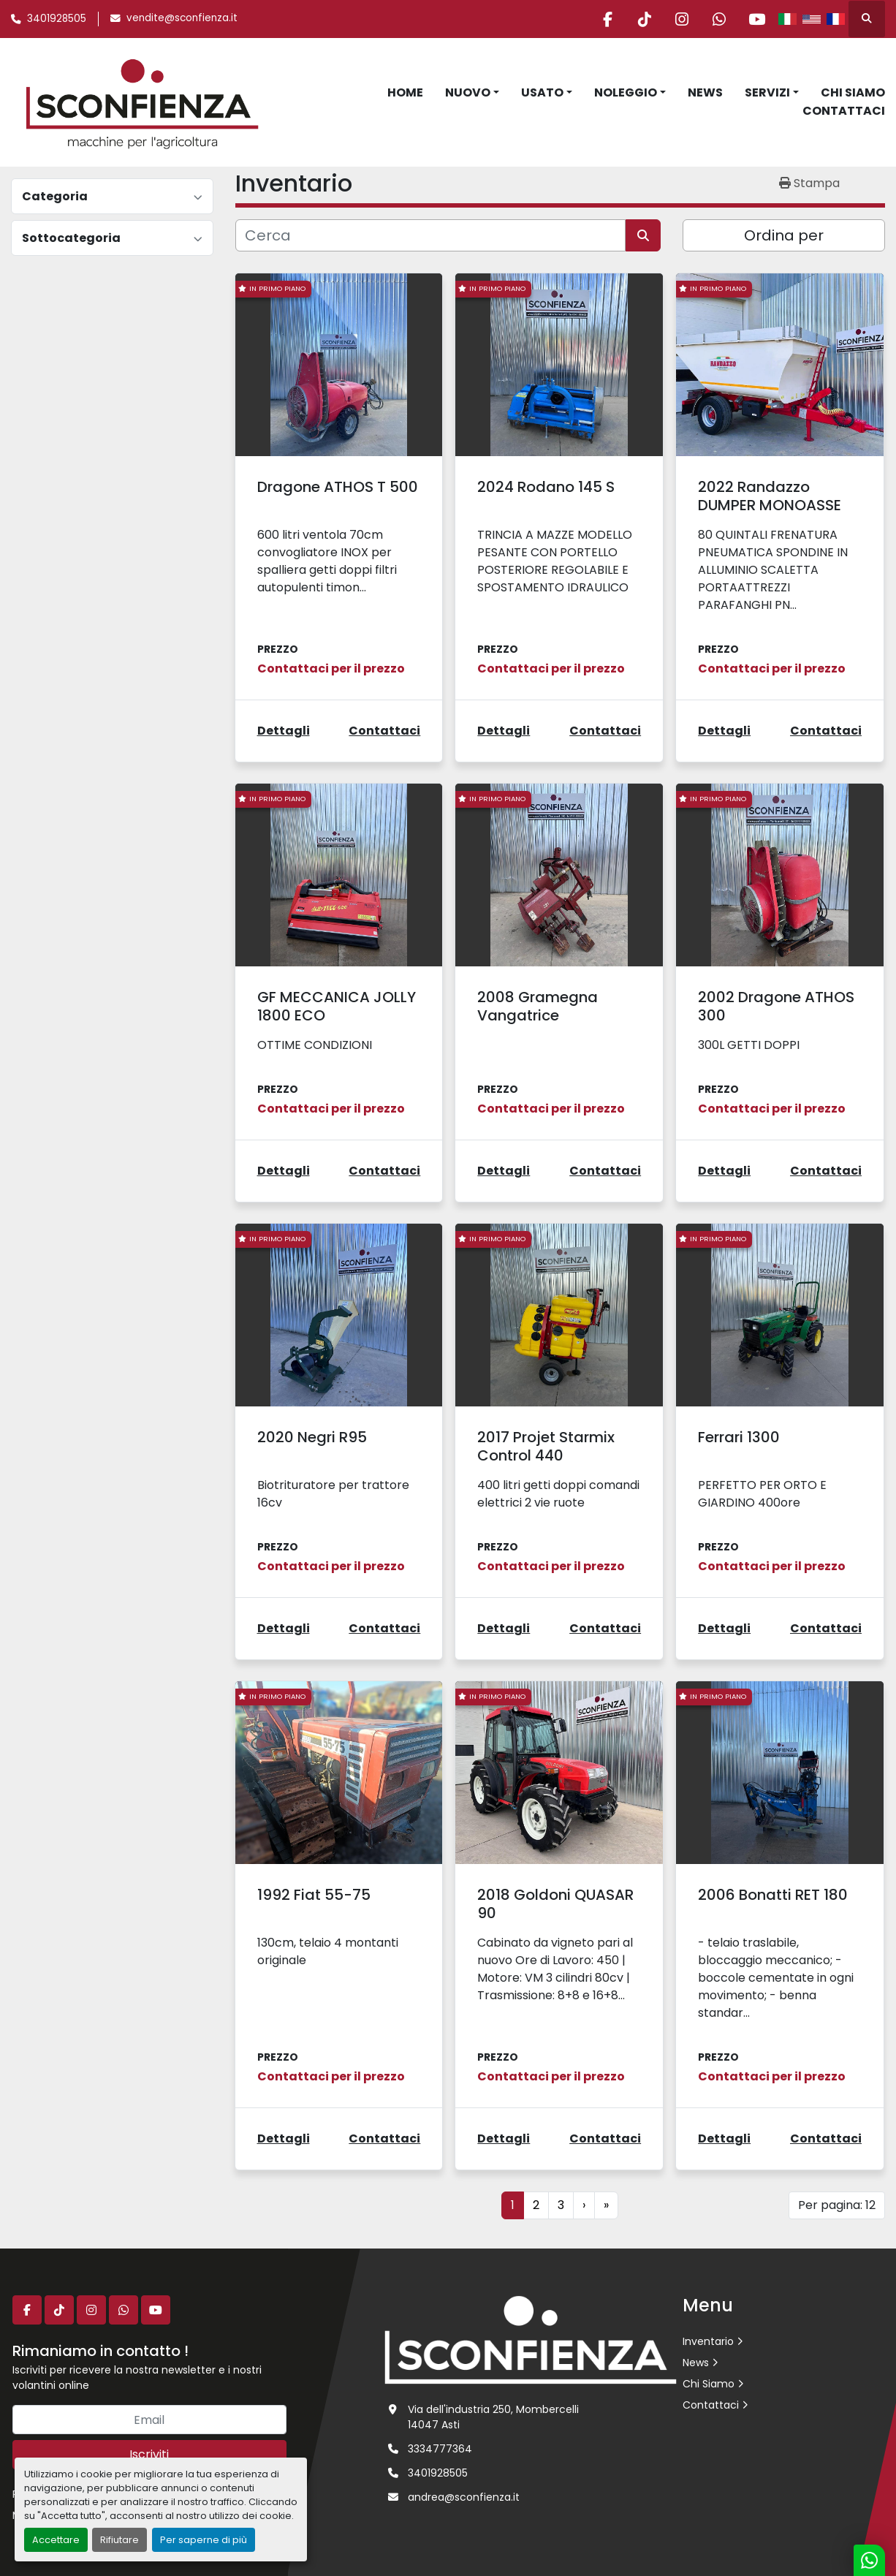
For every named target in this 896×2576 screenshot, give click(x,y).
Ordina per (784, 235)
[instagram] (682, 19)
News (705, 92)
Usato (542, 92)
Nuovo (467, 92)
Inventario (708, 2341)
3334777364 (440, 2448)
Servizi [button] (767, 92)
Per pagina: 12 (837, 2205)
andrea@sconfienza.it (464, 2497)
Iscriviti (149, 2454)
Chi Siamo (853, 92)
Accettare (56, 2540)
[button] (472, 93)
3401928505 (56, 19)
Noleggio (625, 92)
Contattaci (843, 110)
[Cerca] (430, 235)
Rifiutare (119, 2540)
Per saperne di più (203, 2540)
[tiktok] (644, 19)
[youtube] (756, 19)
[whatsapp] (719, 19)
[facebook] (607, 19)
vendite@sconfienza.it (182, 18)
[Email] (149, 2419)
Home (405, 92)
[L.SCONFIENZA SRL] (530, 2339)
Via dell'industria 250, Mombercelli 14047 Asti (493, 2417)
